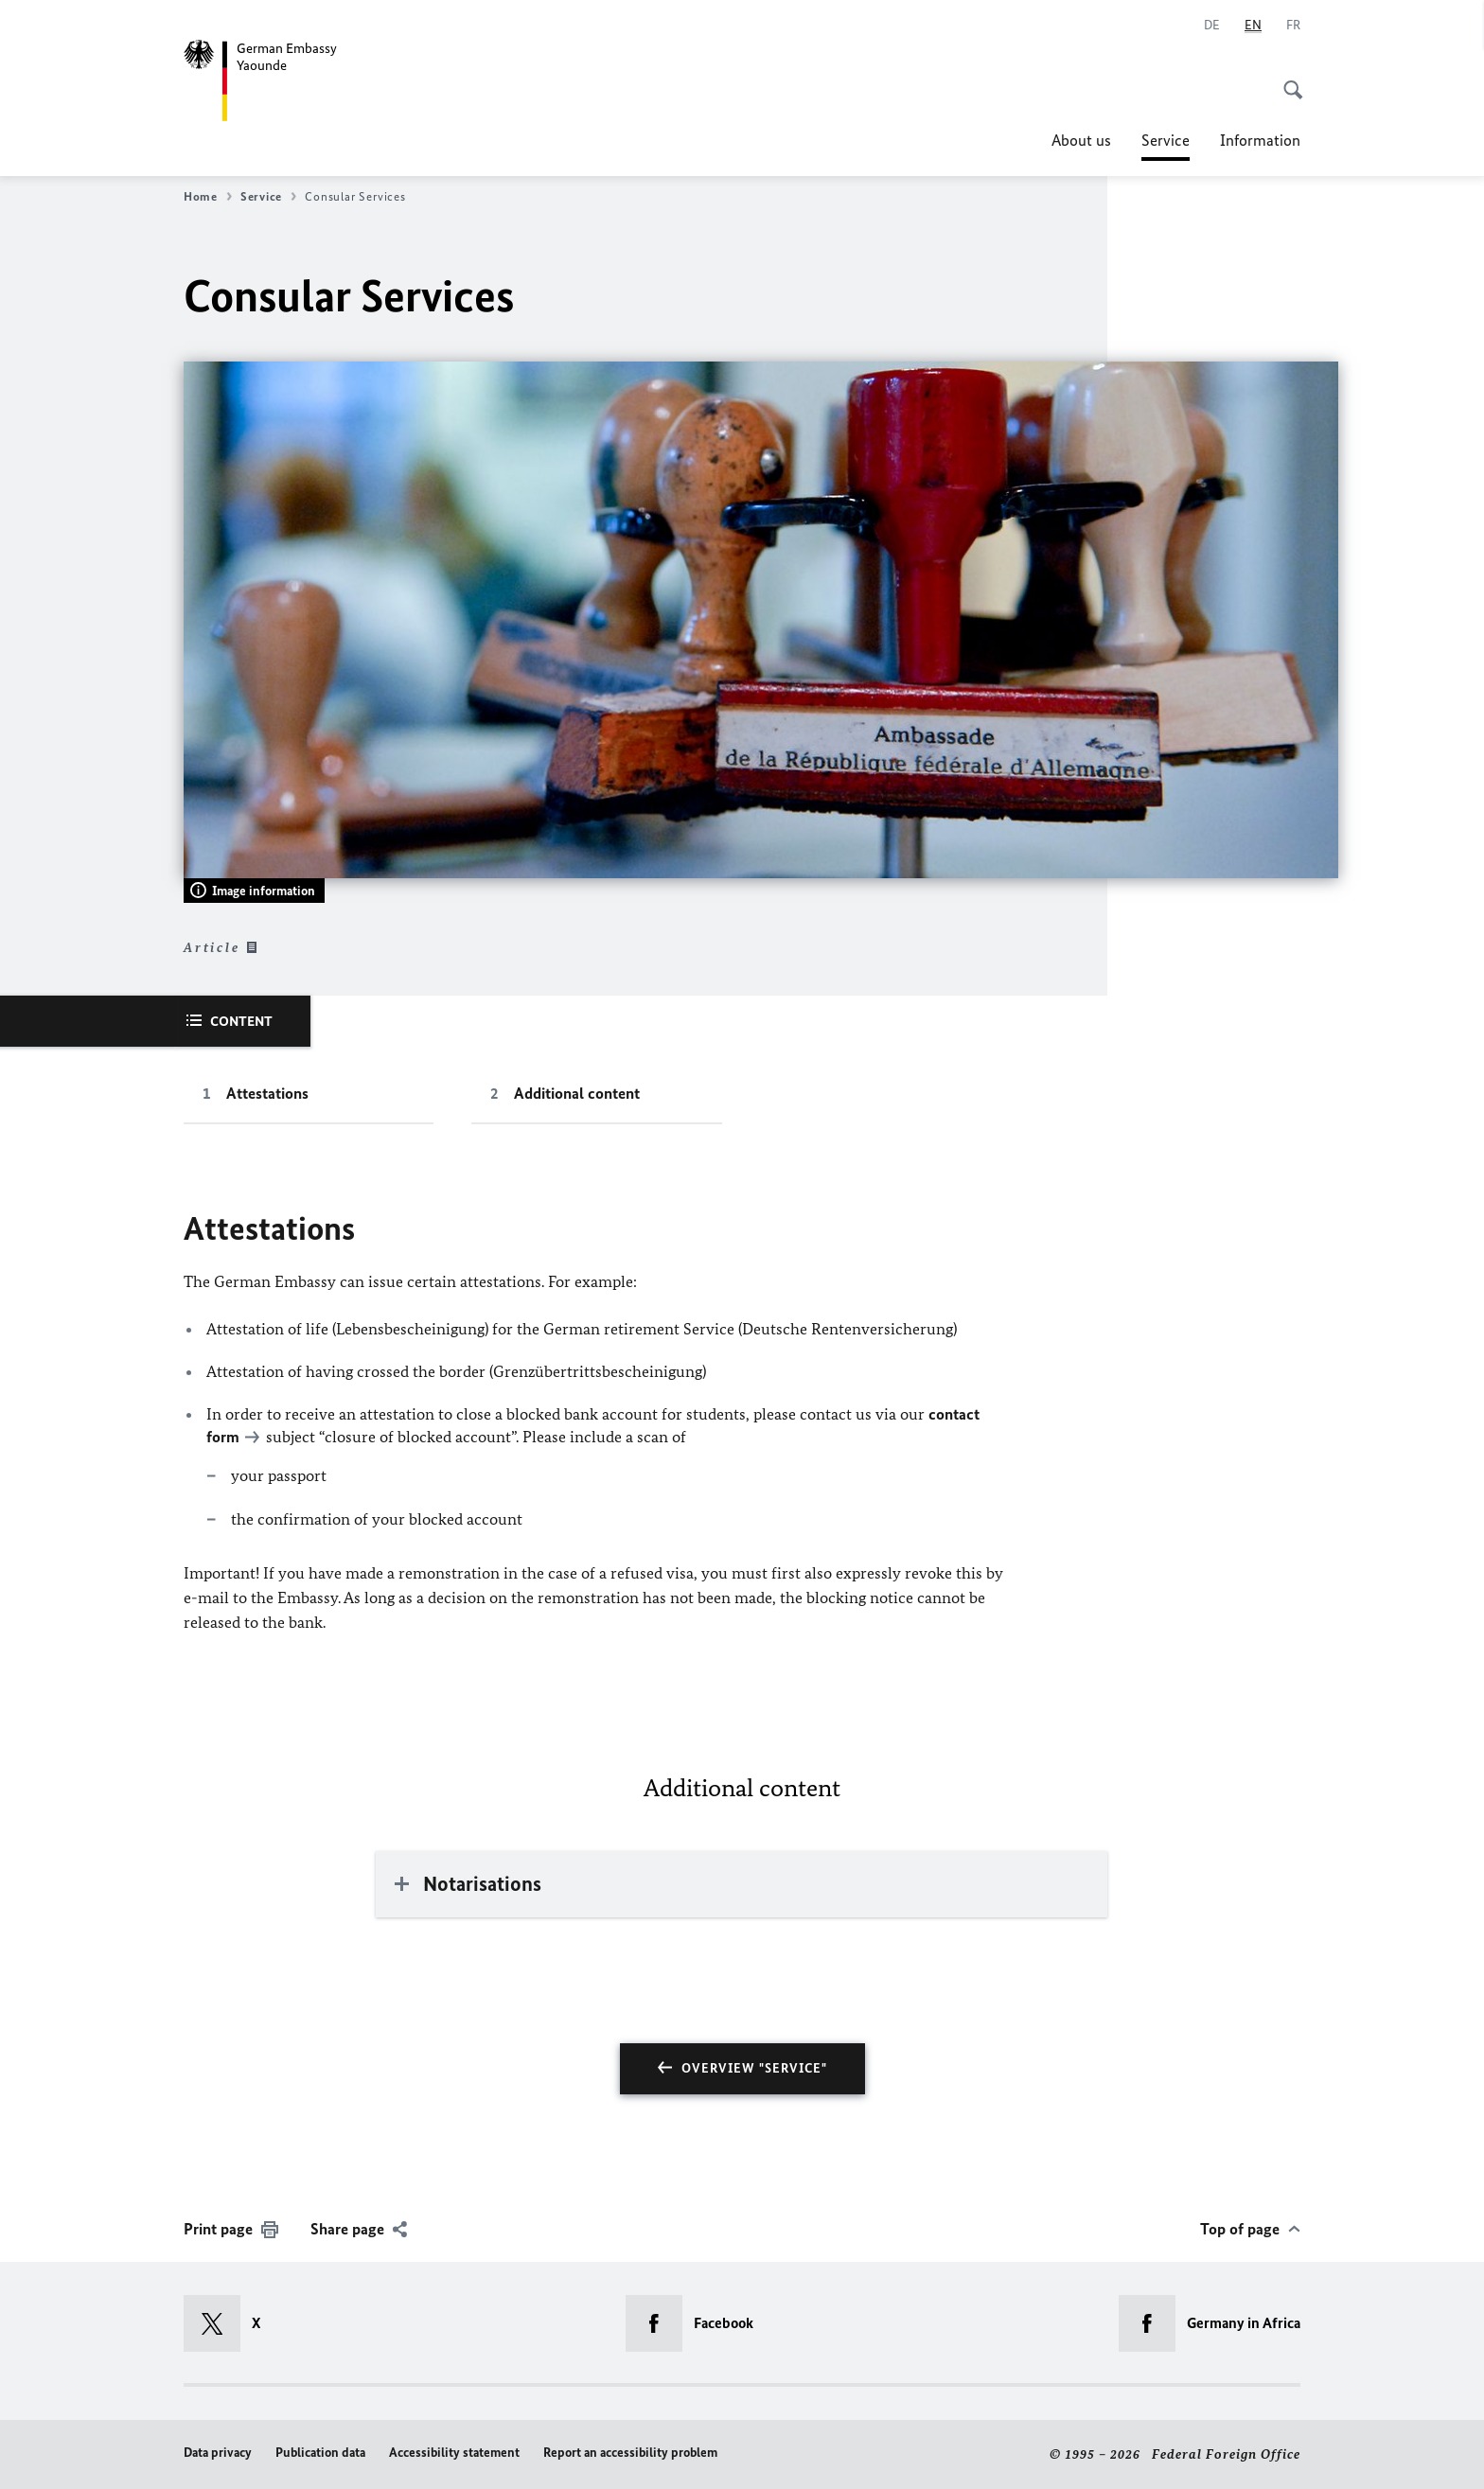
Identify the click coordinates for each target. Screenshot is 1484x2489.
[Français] (1293, 25)
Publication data (320, 2453)
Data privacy (218, 2453)
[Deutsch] (1212, 25)
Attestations (267, 1093)
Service (1165, 140)
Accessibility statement (454, 2453)
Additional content (577, 1093)
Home (208, 196)
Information (1260, 140)
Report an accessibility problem (630, 2453)
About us (1081, 140)
